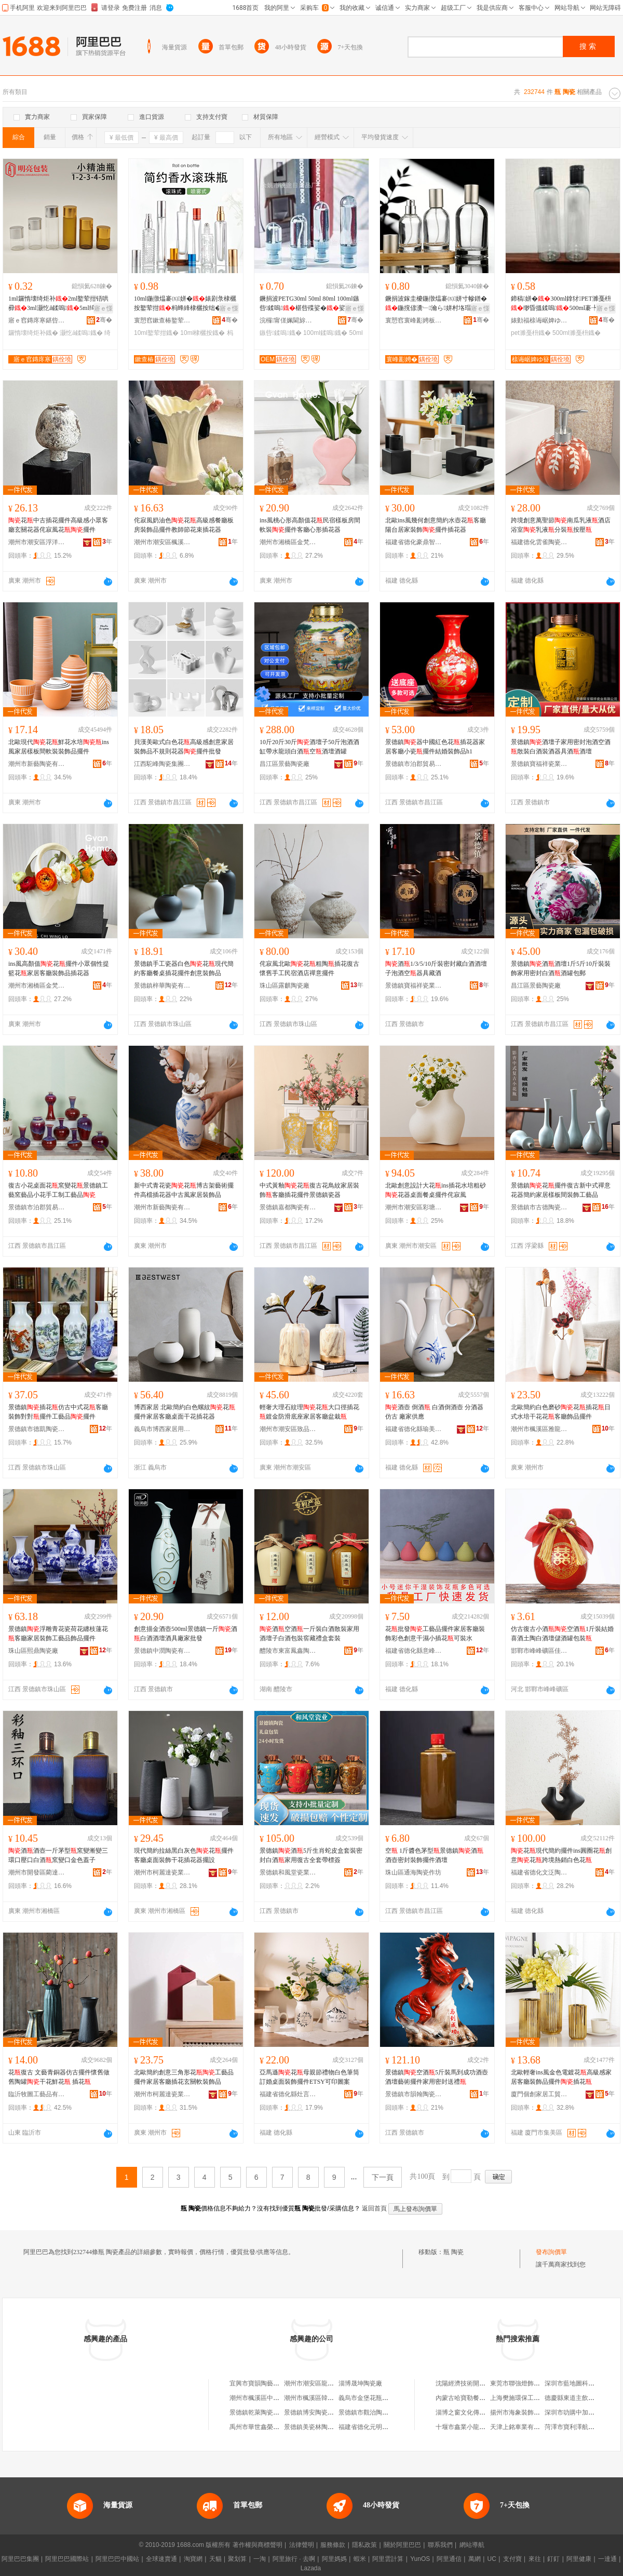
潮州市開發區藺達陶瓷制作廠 (36, 1872)
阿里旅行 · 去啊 (294, 2558)
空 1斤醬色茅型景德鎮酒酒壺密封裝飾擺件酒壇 (434, 1855)
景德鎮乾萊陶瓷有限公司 (263, 2412)
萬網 (474, 2558)
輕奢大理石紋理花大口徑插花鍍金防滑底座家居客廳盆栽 (309, 1412)
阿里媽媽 (334, 2558)
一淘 (259, 2558)
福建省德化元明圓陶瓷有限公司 (382, 2427)
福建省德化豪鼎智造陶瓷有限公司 (413, 542)
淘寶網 (193, 2558)
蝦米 (360, 2558)
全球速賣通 (161, 2558)
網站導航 (471, 2544)
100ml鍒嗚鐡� (325, 332)
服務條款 (332, 2544)
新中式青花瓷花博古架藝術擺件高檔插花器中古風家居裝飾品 (184, 1190)
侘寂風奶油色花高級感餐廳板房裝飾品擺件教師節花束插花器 (184, 525)
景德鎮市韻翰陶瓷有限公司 (413, 2094)
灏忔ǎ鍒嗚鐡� (81, 332)
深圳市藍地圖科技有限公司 (582, 2383)
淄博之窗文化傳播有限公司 (473, 2412)
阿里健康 (578, 2558)
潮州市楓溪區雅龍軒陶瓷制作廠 (539, 1429)
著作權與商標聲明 (257, 2544)
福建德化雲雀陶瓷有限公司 (539, 542)
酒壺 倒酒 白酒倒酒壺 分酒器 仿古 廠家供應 (434, 1412)
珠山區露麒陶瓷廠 (284, 985)
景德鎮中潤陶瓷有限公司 (162, 1650)
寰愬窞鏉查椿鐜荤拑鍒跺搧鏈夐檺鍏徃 (162, 320)
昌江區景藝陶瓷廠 (284, 763)
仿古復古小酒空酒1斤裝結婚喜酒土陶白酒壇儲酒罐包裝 (562, 1633)
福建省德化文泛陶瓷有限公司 (539, 1872)
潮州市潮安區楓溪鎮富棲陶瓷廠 (162, 542)
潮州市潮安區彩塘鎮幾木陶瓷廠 (413, 1207)
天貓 (215, 2558)
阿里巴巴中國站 (117, 2558)
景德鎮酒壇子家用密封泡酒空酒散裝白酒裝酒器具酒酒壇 (561, 746)
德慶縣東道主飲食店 (573, 2398)
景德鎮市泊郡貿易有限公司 (413, 763)
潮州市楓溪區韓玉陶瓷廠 (318, 2398)
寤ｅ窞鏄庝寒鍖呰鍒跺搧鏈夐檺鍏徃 (36, 320)
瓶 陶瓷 (453, 2252)
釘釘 (553, 2558)
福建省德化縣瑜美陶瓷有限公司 (413, 1429)
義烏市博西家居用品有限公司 (162, 1429)
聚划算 (237, 2558)
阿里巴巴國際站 (67, 2558)
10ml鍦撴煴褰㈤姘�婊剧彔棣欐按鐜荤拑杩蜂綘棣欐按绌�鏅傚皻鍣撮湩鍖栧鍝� (185, 304)
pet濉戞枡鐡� (531, 332)
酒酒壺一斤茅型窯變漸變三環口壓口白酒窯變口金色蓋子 (58, 1855)
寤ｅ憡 (103, 308)
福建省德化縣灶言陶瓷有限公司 (288, 2094)
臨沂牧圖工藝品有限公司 (36, 2094)
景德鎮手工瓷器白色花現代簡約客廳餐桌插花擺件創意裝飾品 (184, 968)
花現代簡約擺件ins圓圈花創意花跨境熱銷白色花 (561, 1855)
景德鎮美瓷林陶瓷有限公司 (321, 2427)
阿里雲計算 (387, 2558)
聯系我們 (440, 2544)
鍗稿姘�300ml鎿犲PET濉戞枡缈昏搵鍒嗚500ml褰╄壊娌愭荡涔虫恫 (561, 304)
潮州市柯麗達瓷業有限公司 (162, 1872)
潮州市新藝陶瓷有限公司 (36, 763)
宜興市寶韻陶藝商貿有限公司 (269, 2383)
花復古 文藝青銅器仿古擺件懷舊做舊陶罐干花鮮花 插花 (59, 2077)
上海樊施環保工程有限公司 (527, 2398)
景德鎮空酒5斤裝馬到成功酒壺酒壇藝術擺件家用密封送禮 (436, 2077)
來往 (535, 2558)
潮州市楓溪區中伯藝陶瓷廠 (266, 2398)
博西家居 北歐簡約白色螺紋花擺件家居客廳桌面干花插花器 (184, 1412)
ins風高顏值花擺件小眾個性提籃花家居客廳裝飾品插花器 (58, 968)
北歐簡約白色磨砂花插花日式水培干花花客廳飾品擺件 (561, 1412)
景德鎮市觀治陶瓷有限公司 (375, 2412)
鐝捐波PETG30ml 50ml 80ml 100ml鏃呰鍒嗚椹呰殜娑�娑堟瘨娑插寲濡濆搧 (309, 304)
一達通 (607, 2558)
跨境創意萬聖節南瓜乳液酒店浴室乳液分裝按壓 (561, 525)
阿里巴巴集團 (20, 2558)
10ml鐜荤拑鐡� (156, 332)
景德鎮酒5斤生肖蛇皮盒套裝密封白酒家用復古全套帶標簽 (311, 1855)
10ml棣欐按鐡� (202, 332)
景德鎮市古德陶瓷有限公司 (539, 1207)
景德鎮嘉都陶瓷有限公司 (288, 1207)
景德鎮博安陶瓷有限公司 (318, 2412)
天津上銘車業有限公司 (521, 2427)
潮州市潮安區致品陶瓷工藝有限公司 (288, 1429)
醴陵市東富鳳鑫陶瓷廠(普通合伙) (288, 1650)
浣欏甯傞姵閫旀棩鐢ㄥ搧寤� (288, 320)
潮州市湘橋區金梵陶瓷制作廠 (288, 542)
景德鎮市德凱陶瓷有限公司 (36, 1429)
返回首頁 (374, 2208)
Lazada (311, 2568)
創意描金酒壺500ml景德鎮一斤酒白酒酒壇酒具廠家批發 (185, 1633)
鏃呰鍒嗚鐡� (281, 332)
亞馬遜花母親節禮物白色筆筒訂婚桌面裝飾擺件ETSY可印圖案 (309, 2077)
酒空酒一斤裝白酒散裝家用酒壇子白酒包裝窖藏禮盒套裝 (309, 1633)
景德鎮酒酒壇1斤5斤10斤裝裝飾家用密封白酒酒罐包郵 (561, 968)
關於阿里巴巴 (402, 2544)
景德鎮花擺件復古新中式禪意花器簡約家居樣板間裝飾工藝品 (561, 1190)
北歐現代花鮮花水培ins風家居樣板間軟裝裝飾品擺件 (58, 746)
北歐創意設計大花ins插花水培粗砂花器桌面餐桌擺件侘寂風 (435, 1190)
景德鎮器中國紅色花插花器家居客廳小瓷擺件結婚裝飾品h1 (435, 746)
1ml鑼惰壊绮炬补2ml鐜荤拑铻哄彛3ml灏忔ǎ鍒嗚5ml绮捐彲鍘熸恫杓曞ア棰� (58, 304)
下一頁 (383, 2177)
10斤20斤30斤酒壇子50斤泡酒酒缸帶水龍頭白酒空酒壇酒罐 (309, 746)
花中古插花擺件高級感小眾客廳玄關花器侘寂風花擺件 (58, 525)
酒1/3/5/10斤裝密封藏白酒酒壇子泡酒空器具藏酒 (436, 968)
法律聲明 (301, 2544)
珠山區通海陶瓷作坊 (413, 1872)
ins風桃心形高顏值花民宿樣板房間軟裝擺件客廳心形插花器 (310, 525)
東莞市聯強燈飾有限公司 (524, 2383)
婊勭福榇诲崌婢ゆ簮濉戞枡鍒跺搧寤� (539, 320)
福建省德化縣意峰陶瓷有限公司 (413, 1650)
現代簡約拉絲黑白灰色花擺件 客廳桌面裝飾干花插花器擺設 (184, 1855)
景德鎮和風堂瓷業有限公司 (288, 1872)
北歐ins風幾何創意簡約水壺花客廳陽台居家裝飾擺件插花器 (435, 525)
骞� (104, 319)
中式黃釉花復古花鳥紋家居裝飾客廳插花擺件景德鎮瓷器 (309, 1190)
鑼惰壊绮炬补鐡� (33, 332)
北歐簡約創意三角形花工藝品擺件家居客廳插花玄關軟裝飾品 (184, 2077)
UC (491, 2558)
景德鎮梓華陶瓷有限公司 (162, 985)
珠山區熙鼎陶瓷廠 (33, 1650)
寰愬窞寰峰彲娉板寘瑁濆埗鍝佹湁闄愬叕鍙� (413, 320)
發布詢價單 (551, 2252)
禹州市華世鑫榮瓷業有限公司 (269, 2427)
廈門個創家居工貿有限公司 (539, 2094)
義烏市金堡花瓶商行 (366, 2398)
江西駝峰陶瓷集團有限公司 (162, 763)
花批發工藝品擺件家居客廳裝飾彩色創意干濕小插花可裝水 (435, 1633)
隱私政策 (364, 2544)
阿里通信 (449, 2558)
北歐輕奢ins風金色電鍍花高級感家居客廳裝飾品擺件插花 (561, 2077)
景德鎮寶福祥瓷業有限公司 (539, 763)
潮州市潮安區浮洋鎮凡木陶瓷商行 (36, 542)
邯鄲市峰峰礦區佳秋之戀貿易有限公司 (539, 1650)
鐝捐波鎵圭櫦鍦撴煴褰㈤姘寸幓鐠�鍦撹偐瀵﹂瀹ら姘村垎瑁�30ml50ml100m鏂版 (436, 304)
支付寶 (512, 2558)
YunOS (420, 2558)
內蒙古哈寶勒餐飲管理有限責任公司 (485, 2398)
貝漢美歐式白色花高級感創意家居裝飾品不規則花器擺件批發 (184, 746)
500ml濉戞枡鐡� (576, 332)
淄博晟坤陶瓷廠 (360, 2383)
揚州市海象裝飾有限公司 (524, 2412)
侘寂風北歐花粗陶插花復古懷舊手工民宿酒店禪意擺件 (309, 968)
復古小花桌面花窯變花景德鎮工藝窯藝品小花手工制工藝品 (58, 1190)
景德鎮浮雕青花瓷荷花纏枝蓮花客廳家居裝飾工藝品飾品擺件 (58, 1633)
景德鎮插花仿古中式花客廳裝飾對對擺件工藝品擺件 (58, 1412)
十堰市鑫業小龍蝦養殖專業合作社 (482, 2427)
